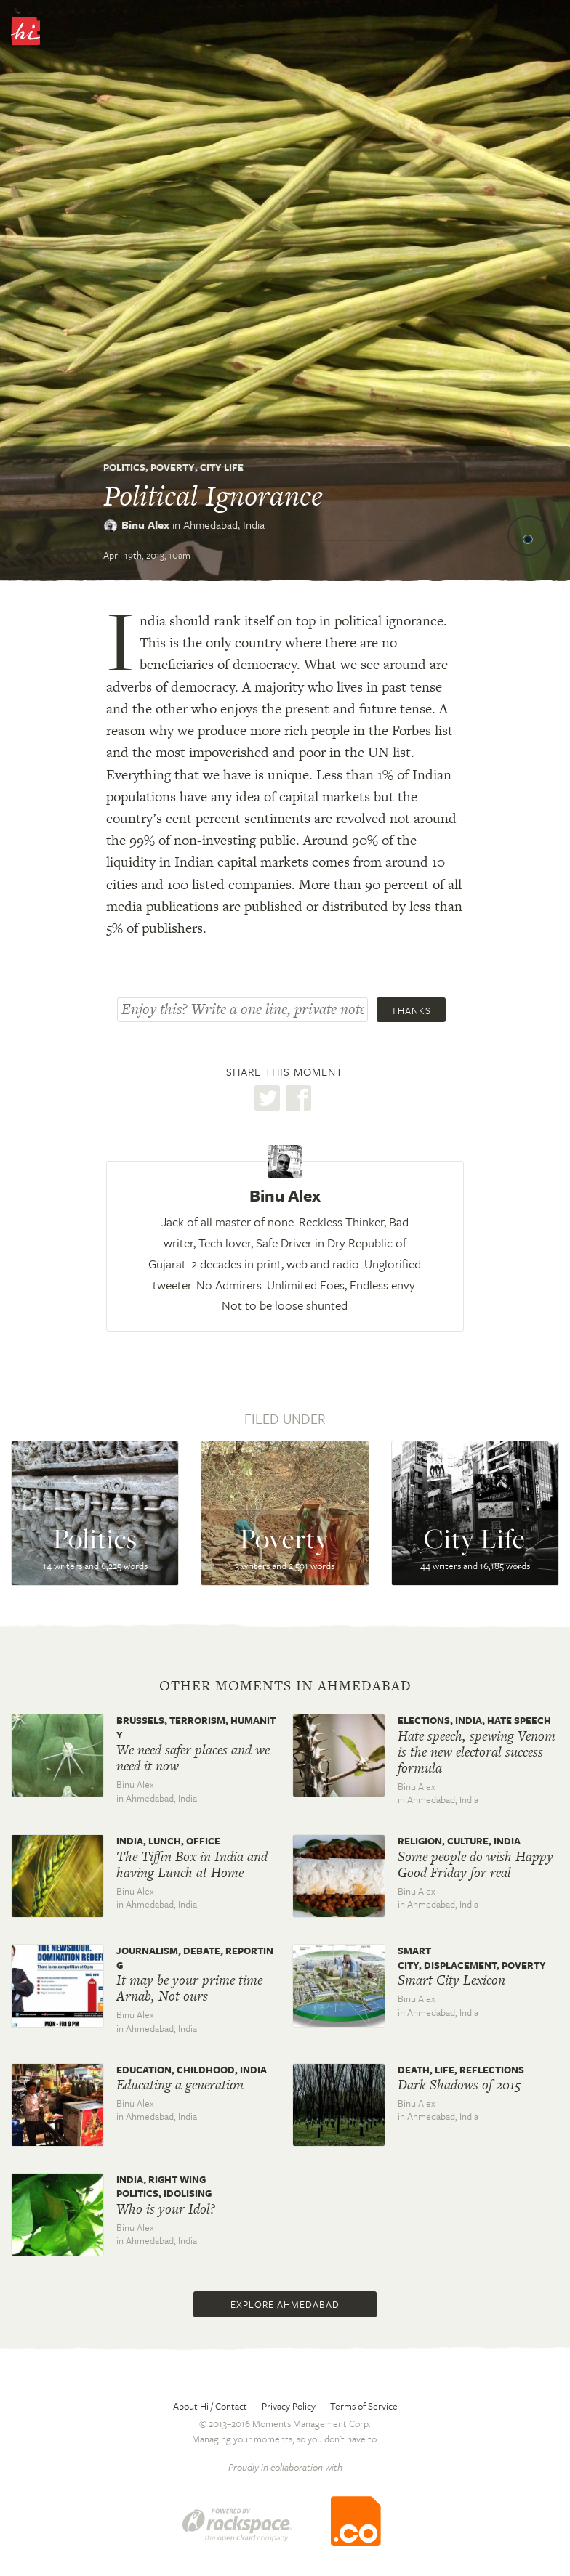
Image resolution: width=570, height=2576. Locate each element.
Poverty (172, 467)
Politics (124, 467)
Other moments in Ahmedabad (285, 1686)
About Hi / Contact (210, 2406)
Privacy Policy (289, 2406)
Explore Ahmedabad (285, 2304)
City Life (222, 467)
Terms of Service (364, 2406)
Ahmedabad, (224, 524)
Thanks (411, 1010)
